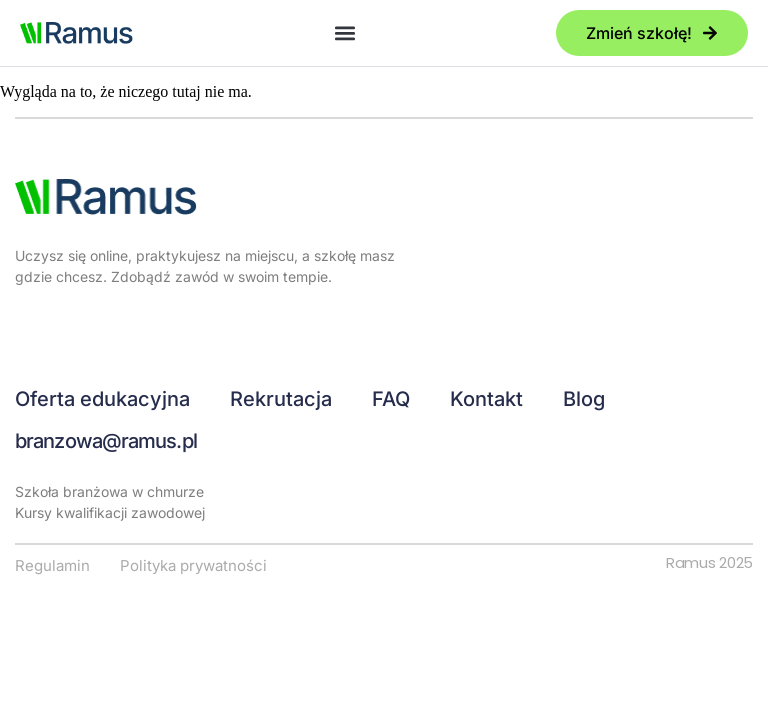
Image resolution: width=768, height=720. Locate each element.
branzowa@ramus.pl (106, 441)
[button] (344, 33)
